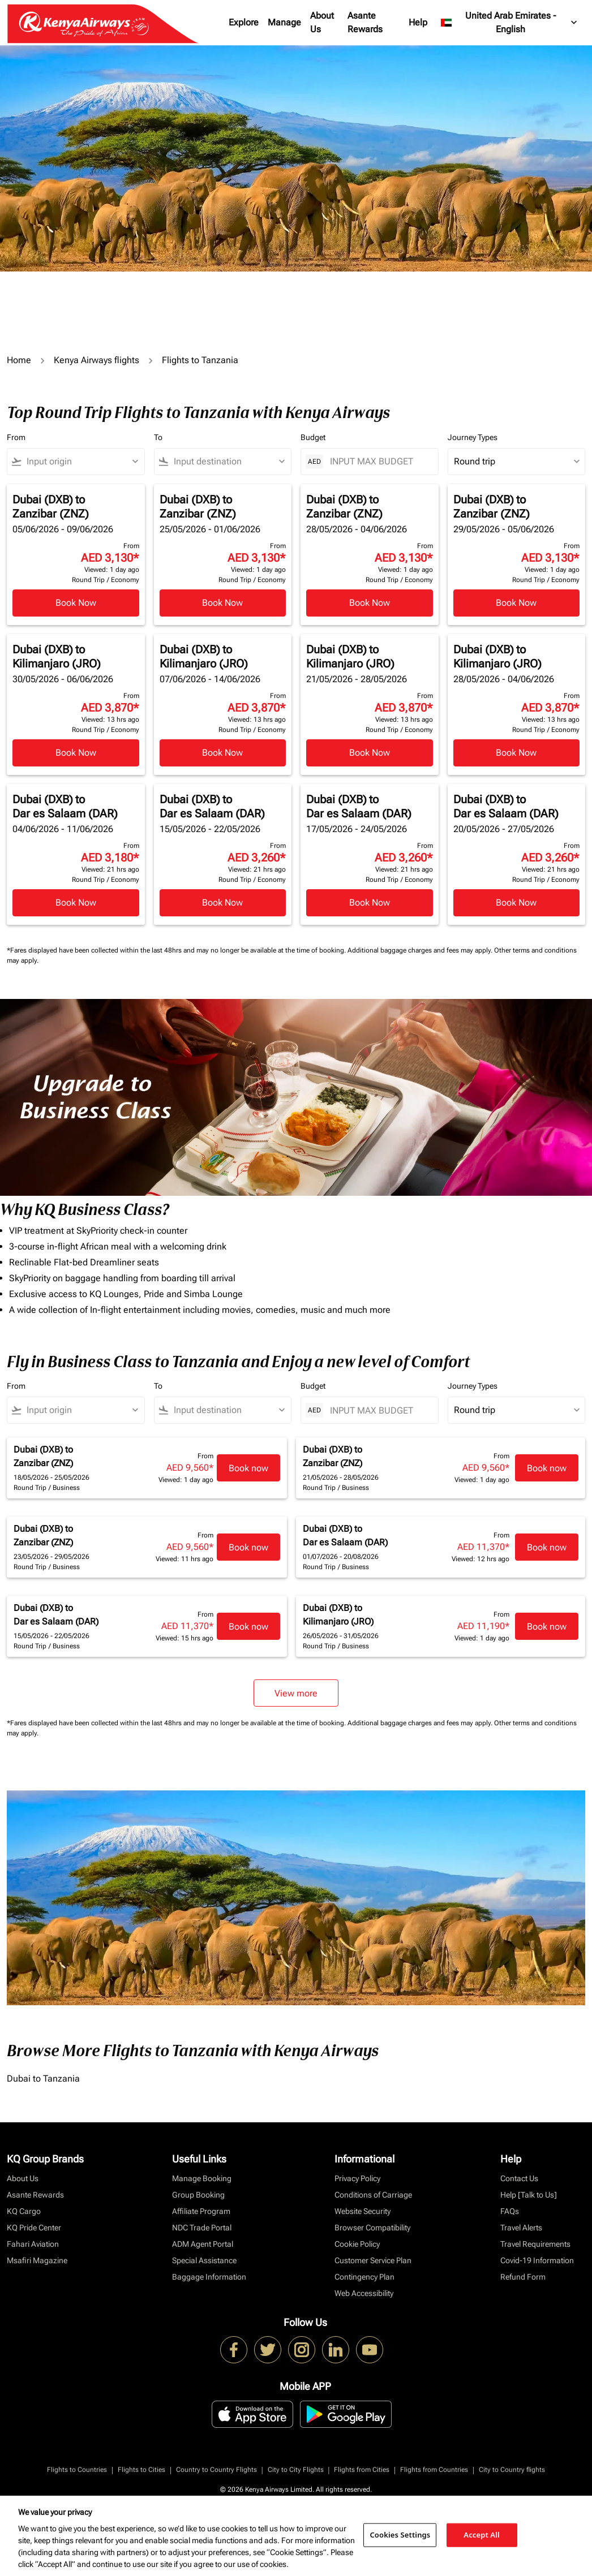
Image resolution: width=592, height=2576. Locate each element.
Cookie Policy (357, 2243)
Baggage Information (209, 2276)
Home (19, 360)
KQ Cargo (24, 2211)
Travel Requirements (535, 2243)
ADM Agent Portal (202, 2243)
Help (418, 22)
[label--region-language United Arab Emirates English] (509, 22)
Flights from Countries (434, 2470)
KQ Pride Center (34, 2227)
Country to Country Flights (216, 2470)
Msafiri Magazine (37, 2260)
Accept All (482, 2535)
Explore (244, 22)
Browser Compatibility (372, 2227)
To (158, 437)
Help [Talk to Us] (528, 2194)
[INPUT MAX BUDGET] (378, 461)
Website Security (362, 2211)
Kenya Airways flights (96, 360)
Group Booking (198, 2194)
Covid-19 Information (537, 2260)
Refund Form (523, 2276)
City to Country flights (512, 2470)
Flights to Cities (141, 2470)
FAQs (509, 2211)
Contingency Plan (364, 2276)
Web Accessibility (363, 2293)
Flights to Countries (77, 2470)
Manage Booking (201, 2178)
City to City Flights (296, 2470)
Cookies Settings (400, 2535)
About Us (322, 22)
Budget (313, 437)
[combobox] (81, 461)
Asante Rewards (365, 22)
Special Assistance (204, 2260)
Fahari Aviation (33, 2243)
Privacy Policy (357, 2178)
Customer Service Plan (372, 2260)
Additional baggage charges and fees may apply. (421, 950)
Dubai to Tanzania (43, 2078)
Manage (284, 22)
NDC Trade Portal (201, 2227)
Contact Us (519, 2178)
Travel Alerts (521, 2227)
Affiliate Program (201, 2211)
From (16, 437)
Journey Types (472, 437)
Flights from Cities (361, 2470)
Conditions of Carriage (373, 2194)
